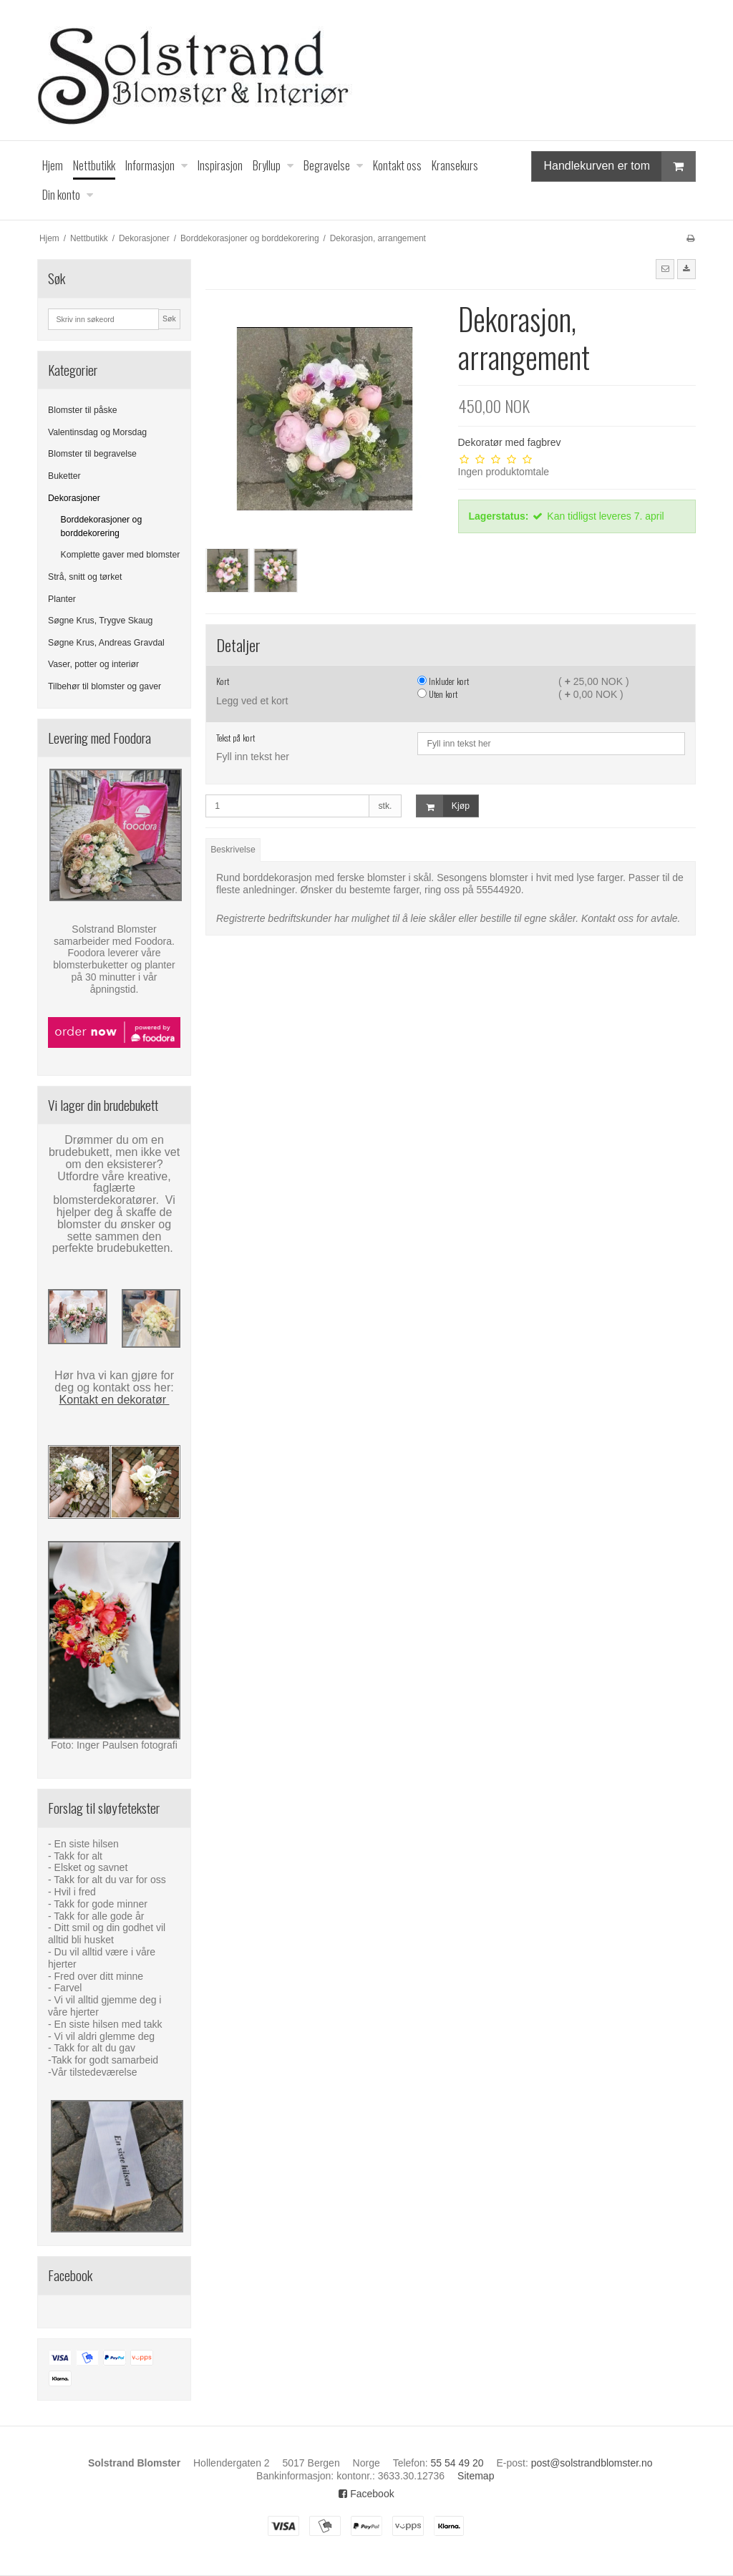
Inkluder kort (443, 681)
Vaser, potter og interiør (93, 664)
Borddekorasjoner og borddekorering (101, 526)
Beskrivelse (233, 850)
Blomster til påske (82, 410)
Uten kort (437, 694)
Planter (62, 599)
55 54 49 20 (457, 2463)
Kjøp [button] (443, 806)
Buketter (64, 476)
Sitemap (475, 2476)
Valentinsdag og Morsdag (97, 432)
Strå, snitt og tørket (85, 577)
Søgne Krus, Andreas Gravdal (106, 643)
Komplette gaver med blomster (120, 555)
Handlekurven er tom (619, 166)
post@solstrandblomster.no (592, 2463)
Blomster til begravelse (92, 454)
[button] (665, 269)
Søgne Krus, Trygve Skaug (100, 621)
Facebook (366, 2493)
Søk (169, 318)
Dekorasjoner (74, 498)
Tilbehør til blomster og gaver (104, 686)
